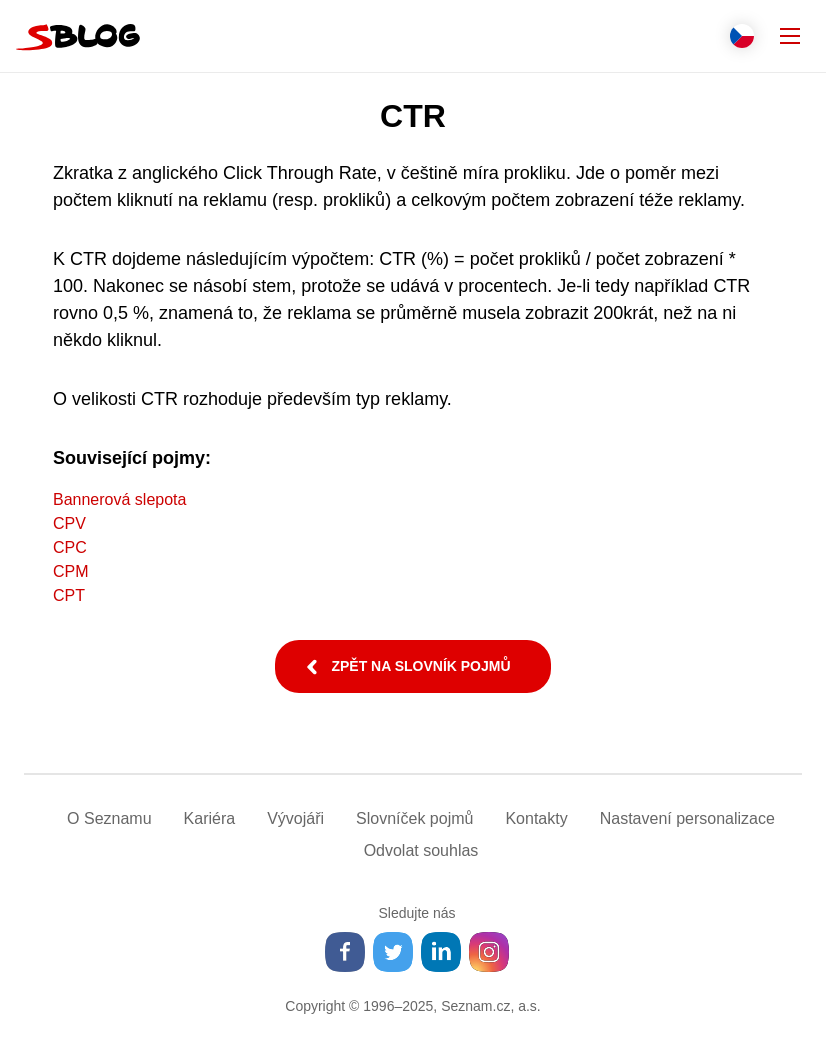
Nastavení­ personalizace (687, 818)
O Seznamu (109, 818)
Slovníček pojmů (414, 818)
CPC (70, 547)
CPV (69, 523)
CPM (71, 571)
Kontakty (536, 818)
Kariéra (210, 818)
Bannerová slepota (119, 499)
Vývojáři (295, 818)
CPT (69, 595)
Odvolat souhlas (421, 850)
